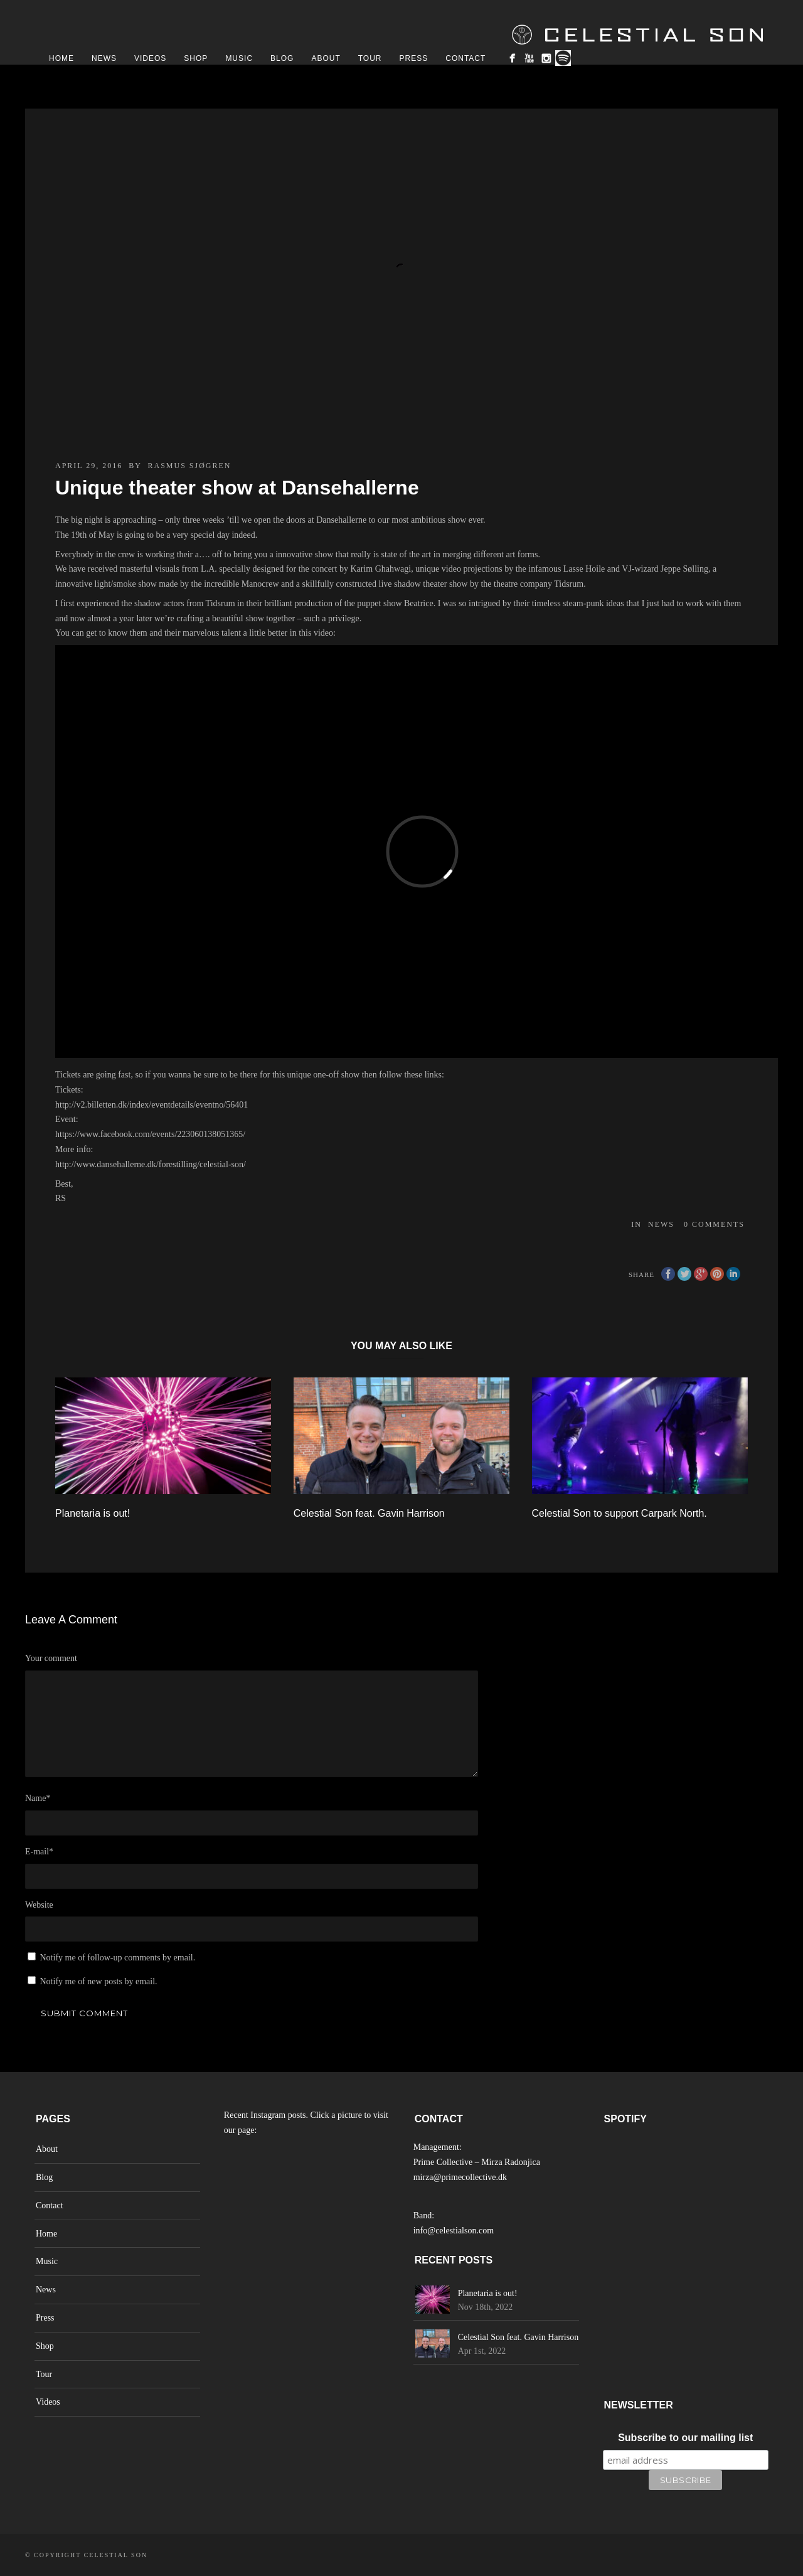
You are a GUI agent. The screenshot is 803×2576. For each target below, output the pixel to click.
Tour (370, 58)
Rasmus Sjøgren (189, 465)
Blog (282, 58)
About (325, 58)
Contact (465, 58)
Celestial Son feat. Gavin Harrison (369, 1513)
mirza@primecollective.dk (460, 2177)
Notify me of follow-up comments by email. (118, 1957)
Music (239, 58)
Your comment (51, 1658)
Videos (150, 58)
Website (39, 1905)
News (104, 58)
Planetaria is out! (92, 1513)
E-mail (39, 1851)
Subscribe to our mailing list (685, 2437)
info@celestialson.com (453, 2230)
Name (37, 1798)
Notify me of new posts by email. (98, 1981)
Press (414, 58)
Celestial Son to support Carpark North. (619, 1513)
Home (61, 58)
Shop (196, 58)
